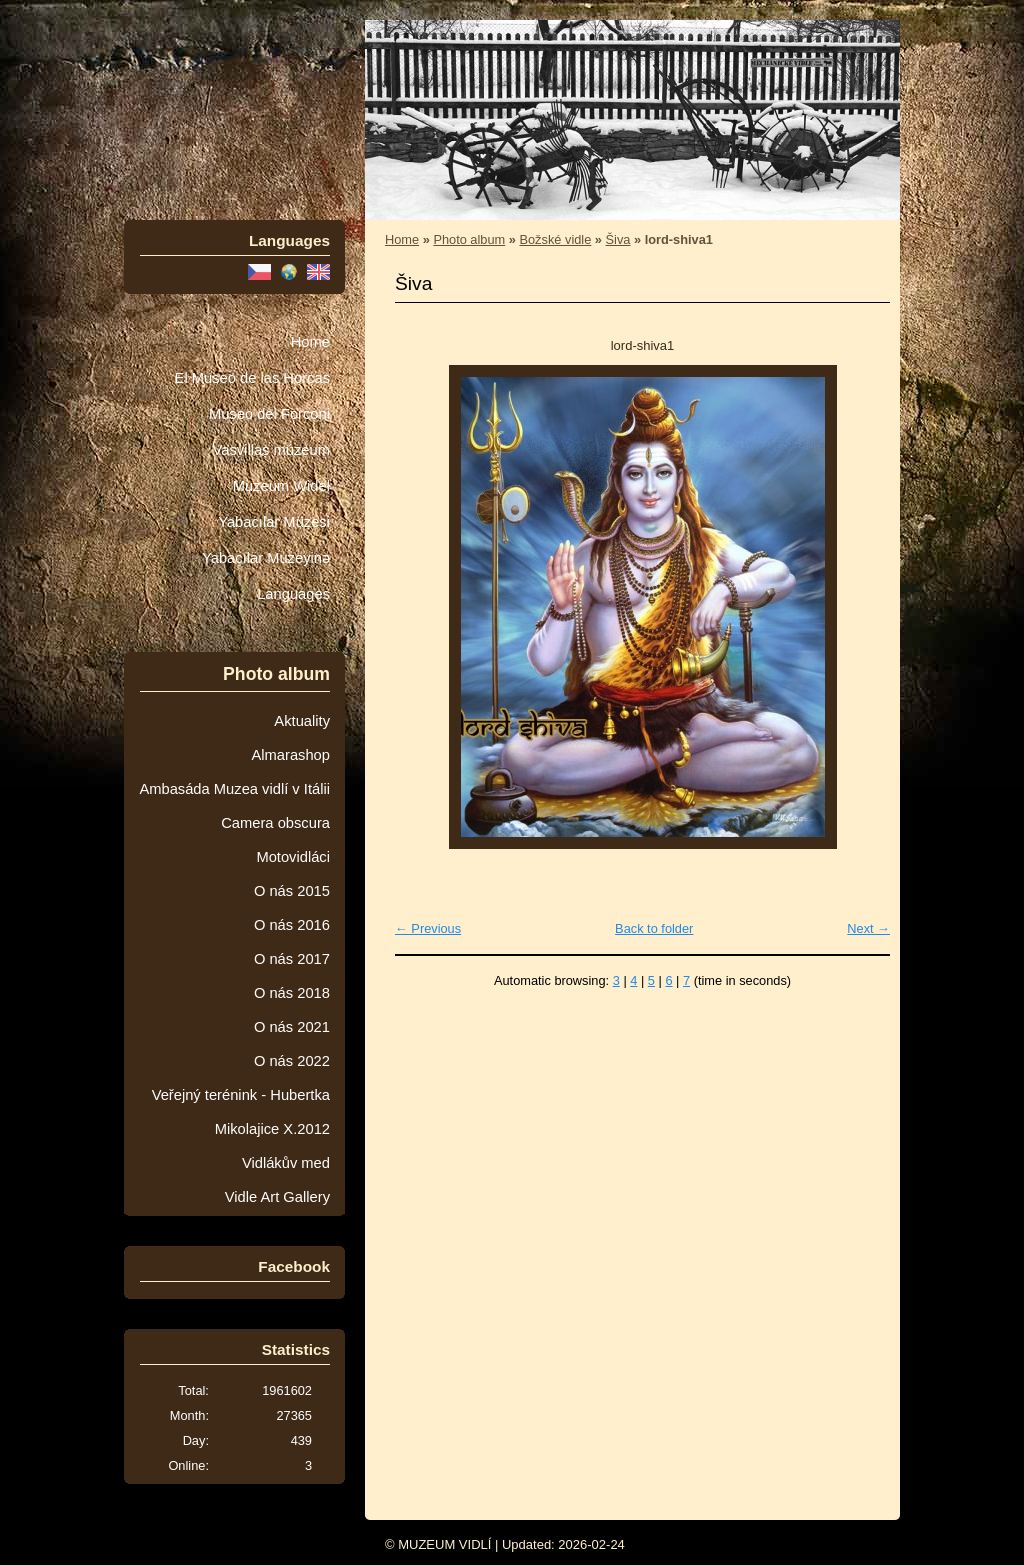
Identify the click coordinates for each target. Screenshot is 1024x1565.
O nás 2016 (292, 925)
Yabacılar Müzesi (274, 522)
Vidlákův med (286, 1163)
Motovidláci (293, 857)
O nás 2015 (292, 891)
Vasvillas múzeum (271, 450)
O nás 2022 (292, 1061)
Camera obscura (275, 823)
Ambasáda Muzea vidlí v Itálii (234, 789)
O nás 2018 (292, 993)
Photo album (469, 239)
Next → (868, 928)
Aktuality (302, 721)
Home (310, 342)
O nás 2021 (292, 1027)
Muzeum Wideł (281, 486)
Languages (293, 594)
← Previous (428, 928)
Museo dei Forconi (269, 414)
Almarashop (290, 755)
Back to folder (654, 928)
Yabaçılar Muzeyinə (266, 558)
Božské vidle (555, 239)
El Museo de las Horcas (252, 378)
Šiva (618, 239)
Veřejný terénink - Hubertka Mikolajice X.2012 (241, 1112)
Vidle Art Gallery (277, 1197)
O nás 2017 (292, 959)
